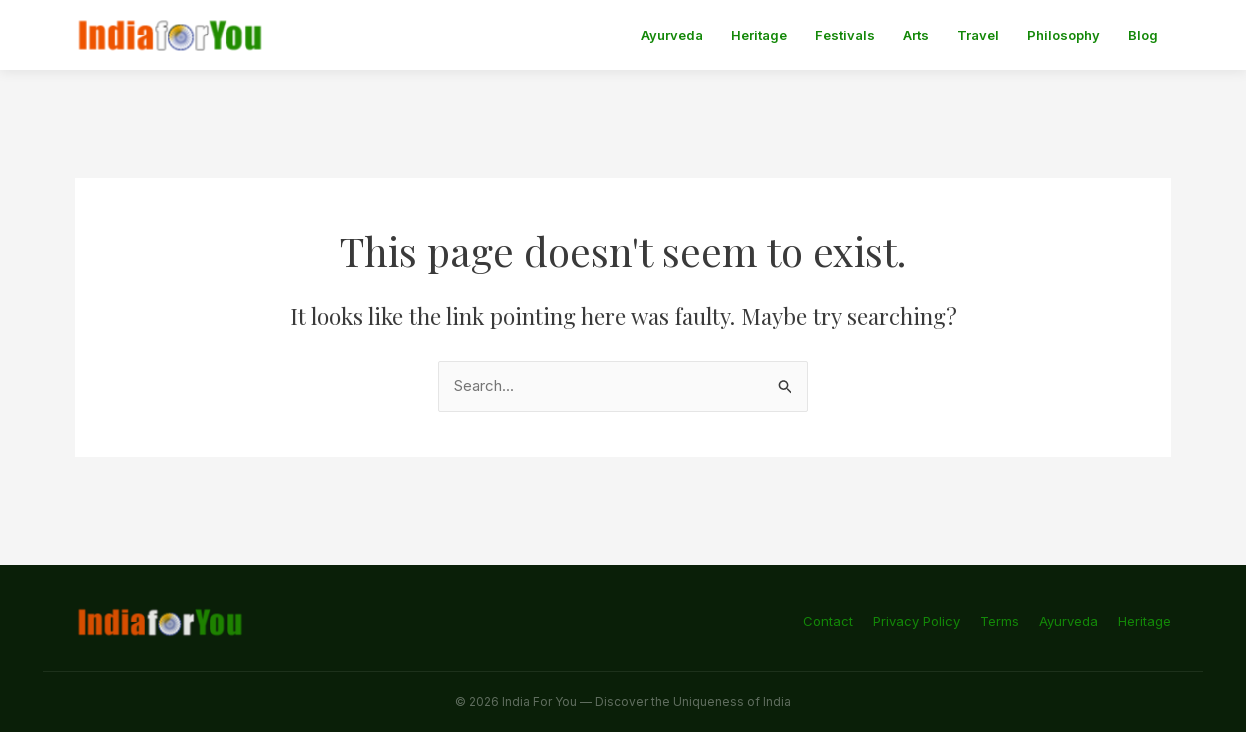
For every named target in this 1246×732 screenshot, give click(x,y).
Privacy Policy (916, 621)
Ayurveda (672, 35)
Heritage (759, 35)
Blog (1143, 35)
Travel (978, 35)
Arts (916, 35)
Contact (828, 621)
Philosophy (1063, 35)
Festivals (845, 35)
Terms (999, 621)
